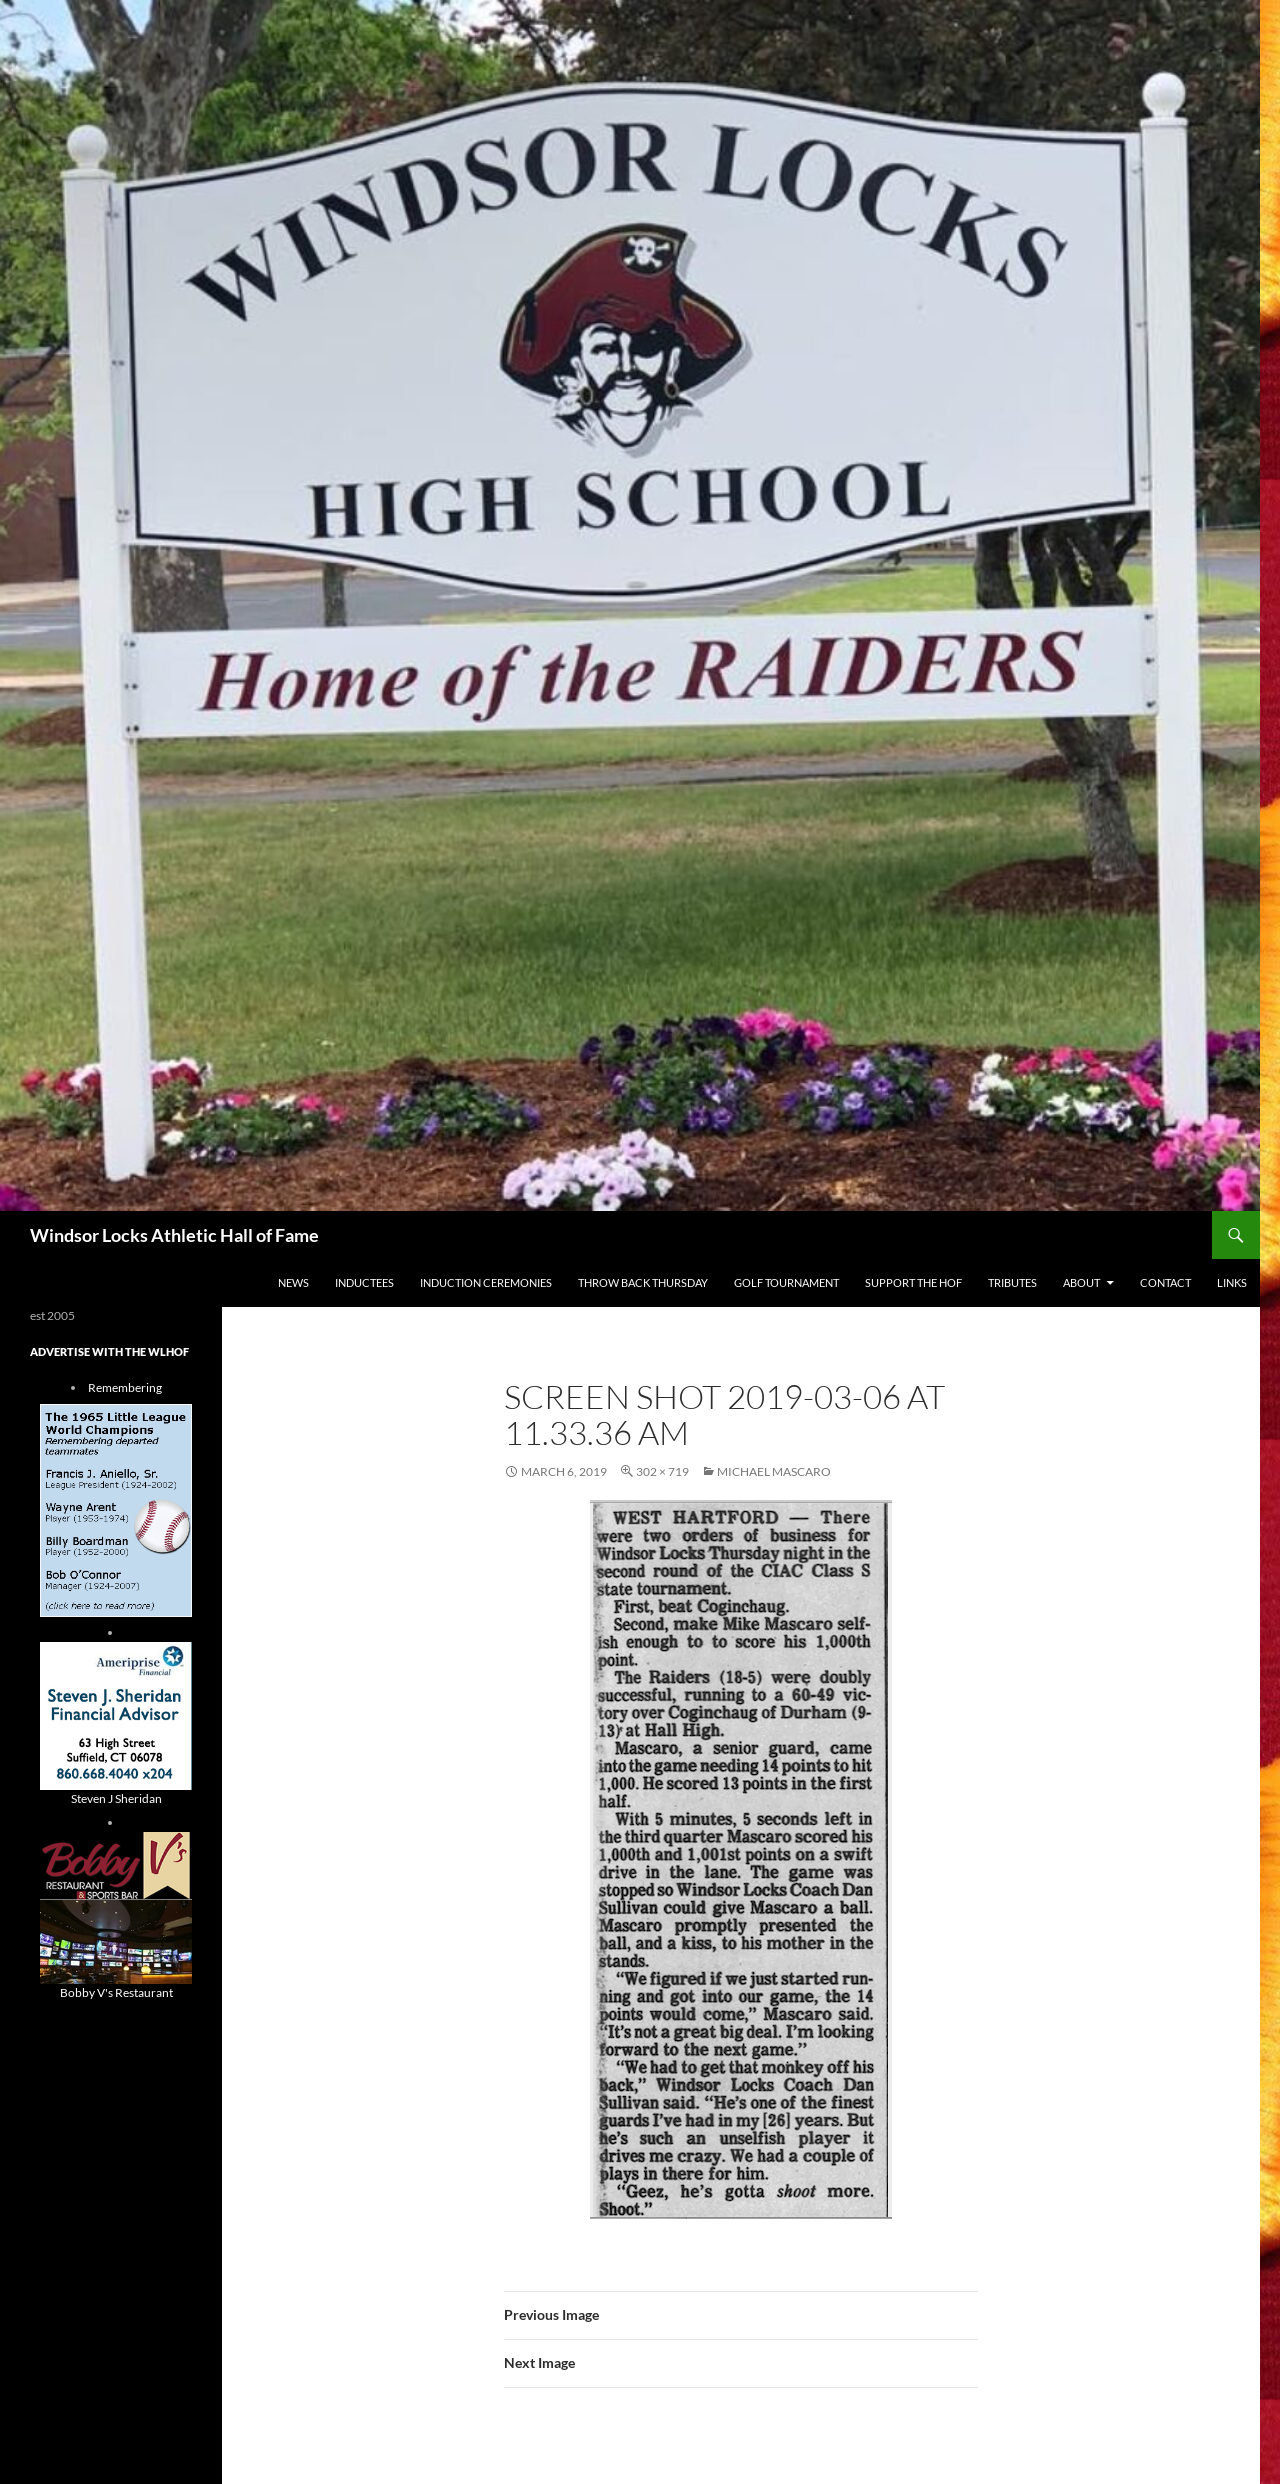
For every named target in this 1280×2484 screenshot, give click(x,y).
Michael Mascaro (774, 1471)
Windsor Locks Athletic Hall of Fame (174, 1235)
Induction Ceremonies (486, 1282)
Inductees (364, 1282)
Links (1232, 1282)
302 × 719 (662, 1471)
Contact (1165, 1282)
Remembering (125, 1387)
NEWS (293, 1282)
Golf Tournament (786, 1282)
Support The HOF (913, 1282)
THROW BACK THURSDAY (643, 1282)
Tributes (1012, 1282)
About (1081, 1282)
